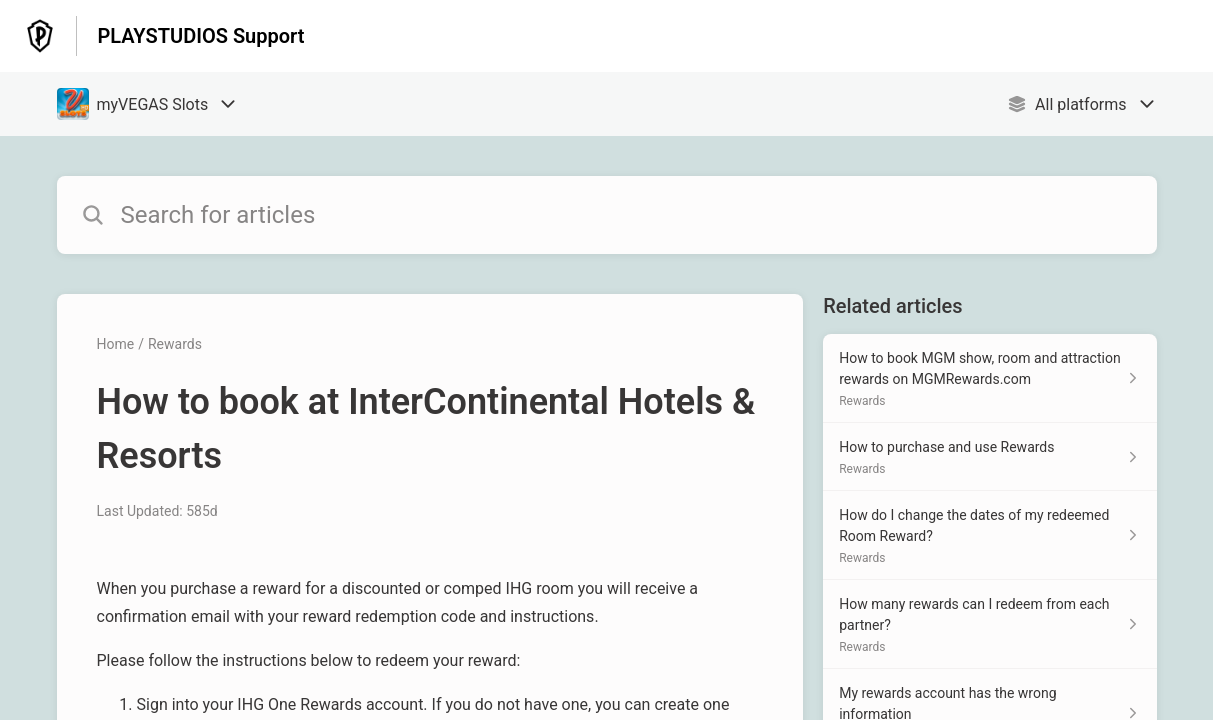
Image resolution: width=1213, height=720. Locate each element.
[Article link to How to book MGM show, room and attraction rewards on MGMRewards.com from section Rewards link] (989, 378)
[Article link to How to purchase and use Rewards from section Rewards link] (989, 457)
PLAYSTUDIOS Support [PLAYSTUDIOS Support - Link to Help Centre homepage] (200, 36)
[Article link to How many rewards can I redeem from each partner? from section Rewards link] (989, 624)
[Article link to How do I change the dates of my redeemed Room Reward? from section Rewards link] (989, 535)
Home (116, 344)
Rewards (175, 344)
